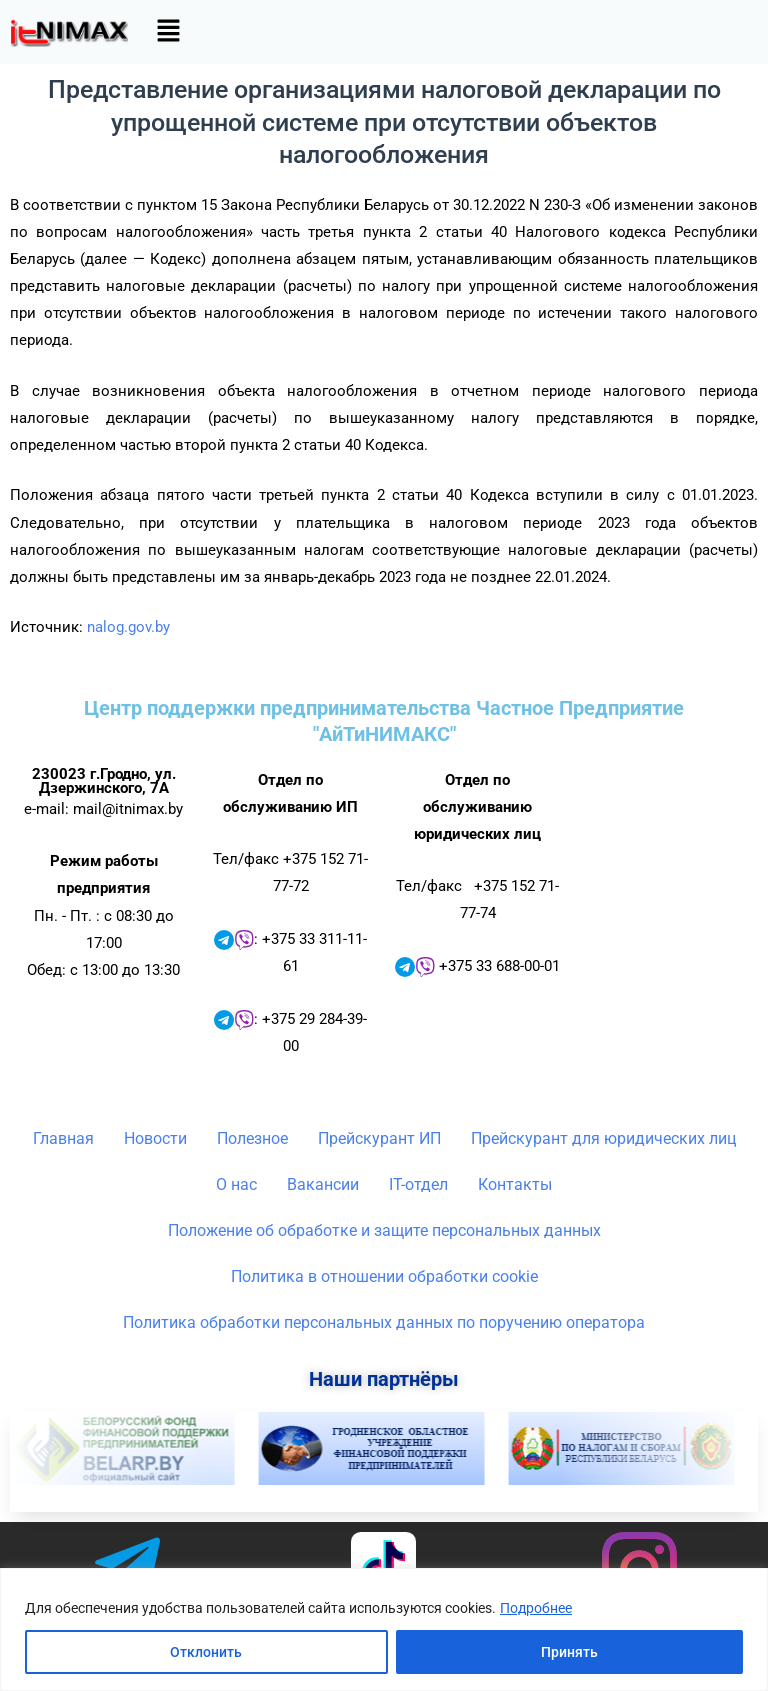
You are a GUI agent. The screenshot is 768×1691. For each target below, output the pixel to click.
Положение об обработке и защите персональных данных (384, 1230)
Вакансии (323, 1184)
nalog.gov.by (128, 627)
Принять (569, 1652)
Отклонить (206, 1652)
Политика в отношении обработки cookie (384, 1276)
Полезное (252, 1138)
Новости (155, 1138)
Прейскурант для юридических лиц (603, 1138)
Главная (63, 1138)
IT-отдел (418, 1184)
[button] (168, 32)
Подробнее (536, 1608)
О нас (236, 1184)
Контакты (515, 1184)
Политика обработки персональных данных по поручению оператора (384, 1322)
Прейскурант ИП (379, 1138)
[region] (384, 1629)
